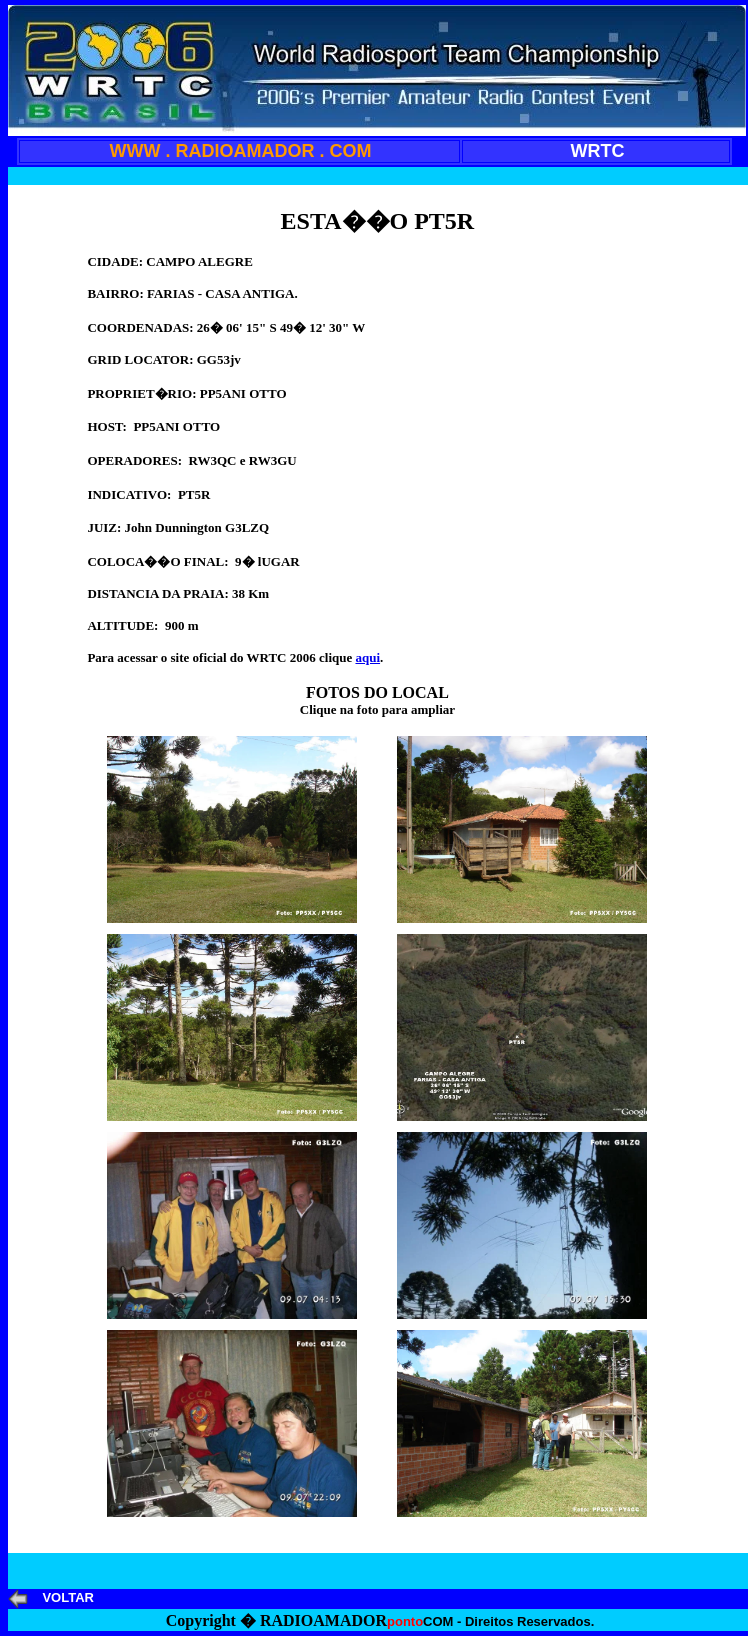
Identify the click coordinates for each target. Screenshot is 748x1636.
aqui (367, 657)
